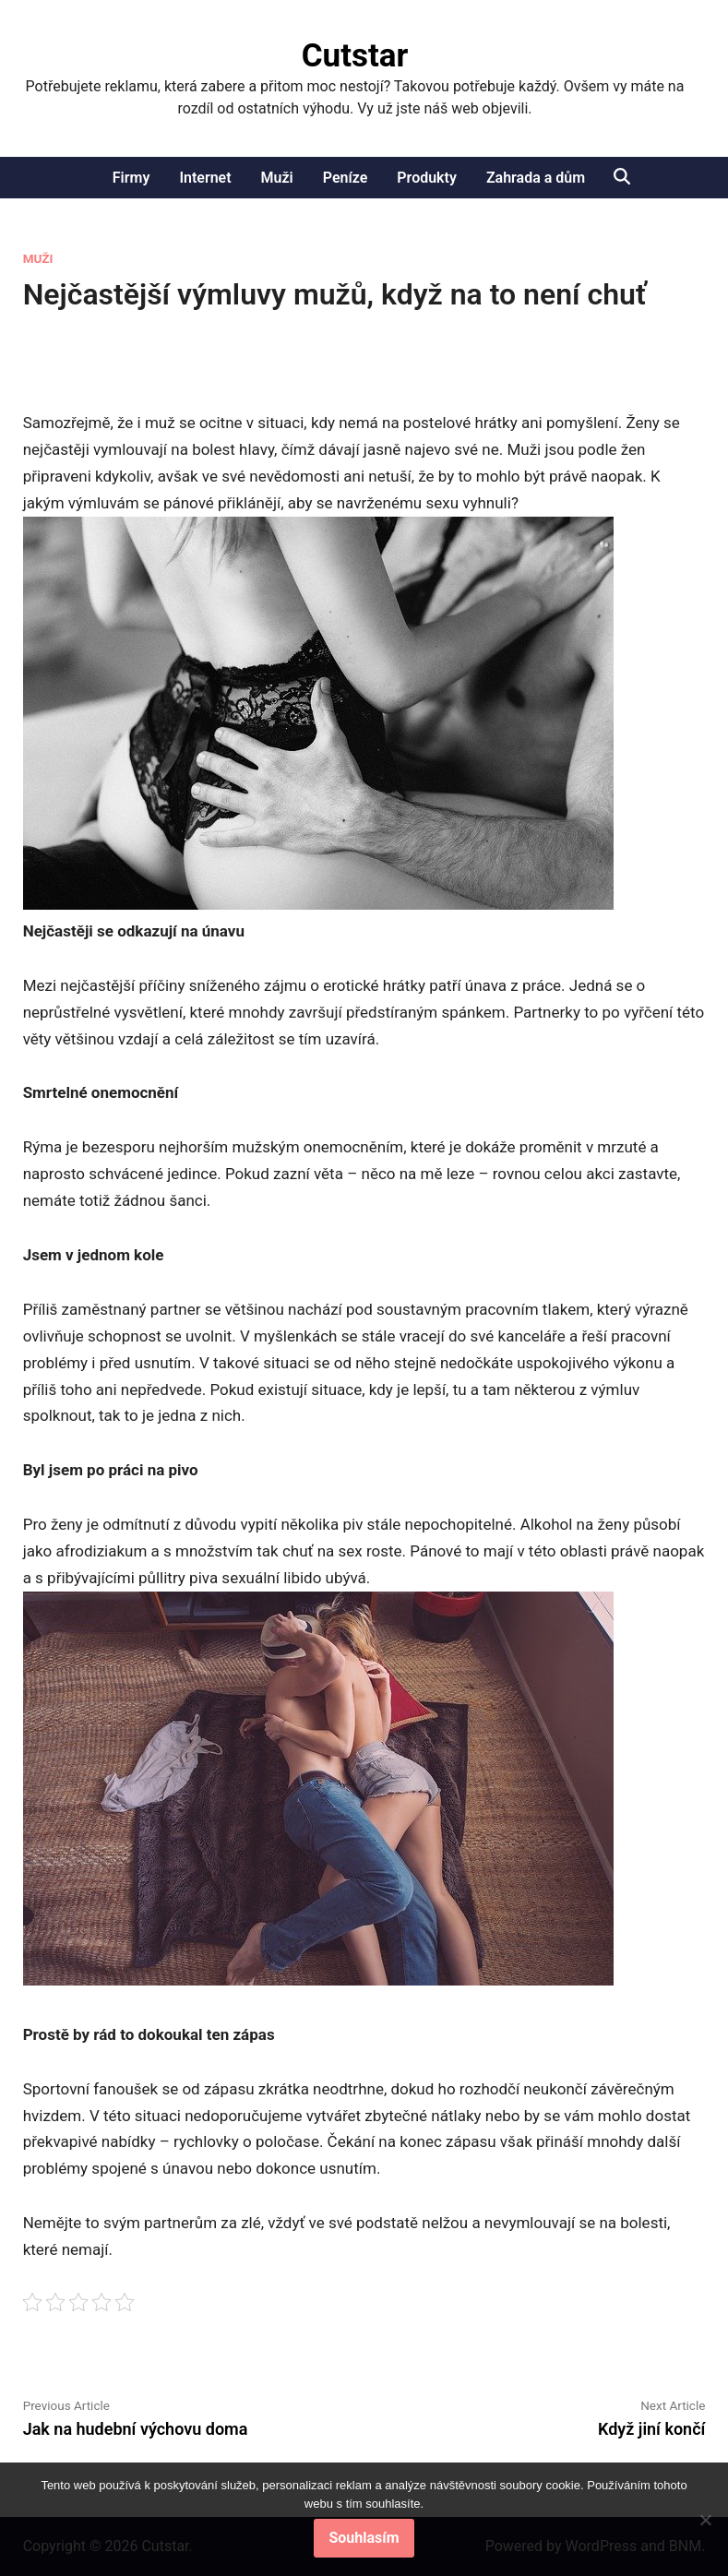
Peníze (345, 177)
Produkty (427, 177)
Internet (205, 177)
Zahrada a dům (535, 177)
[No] (705, 2519)
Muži (277, 177)
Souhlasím (363, 2537)
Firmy (131, 177)
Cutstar (355, 56)
